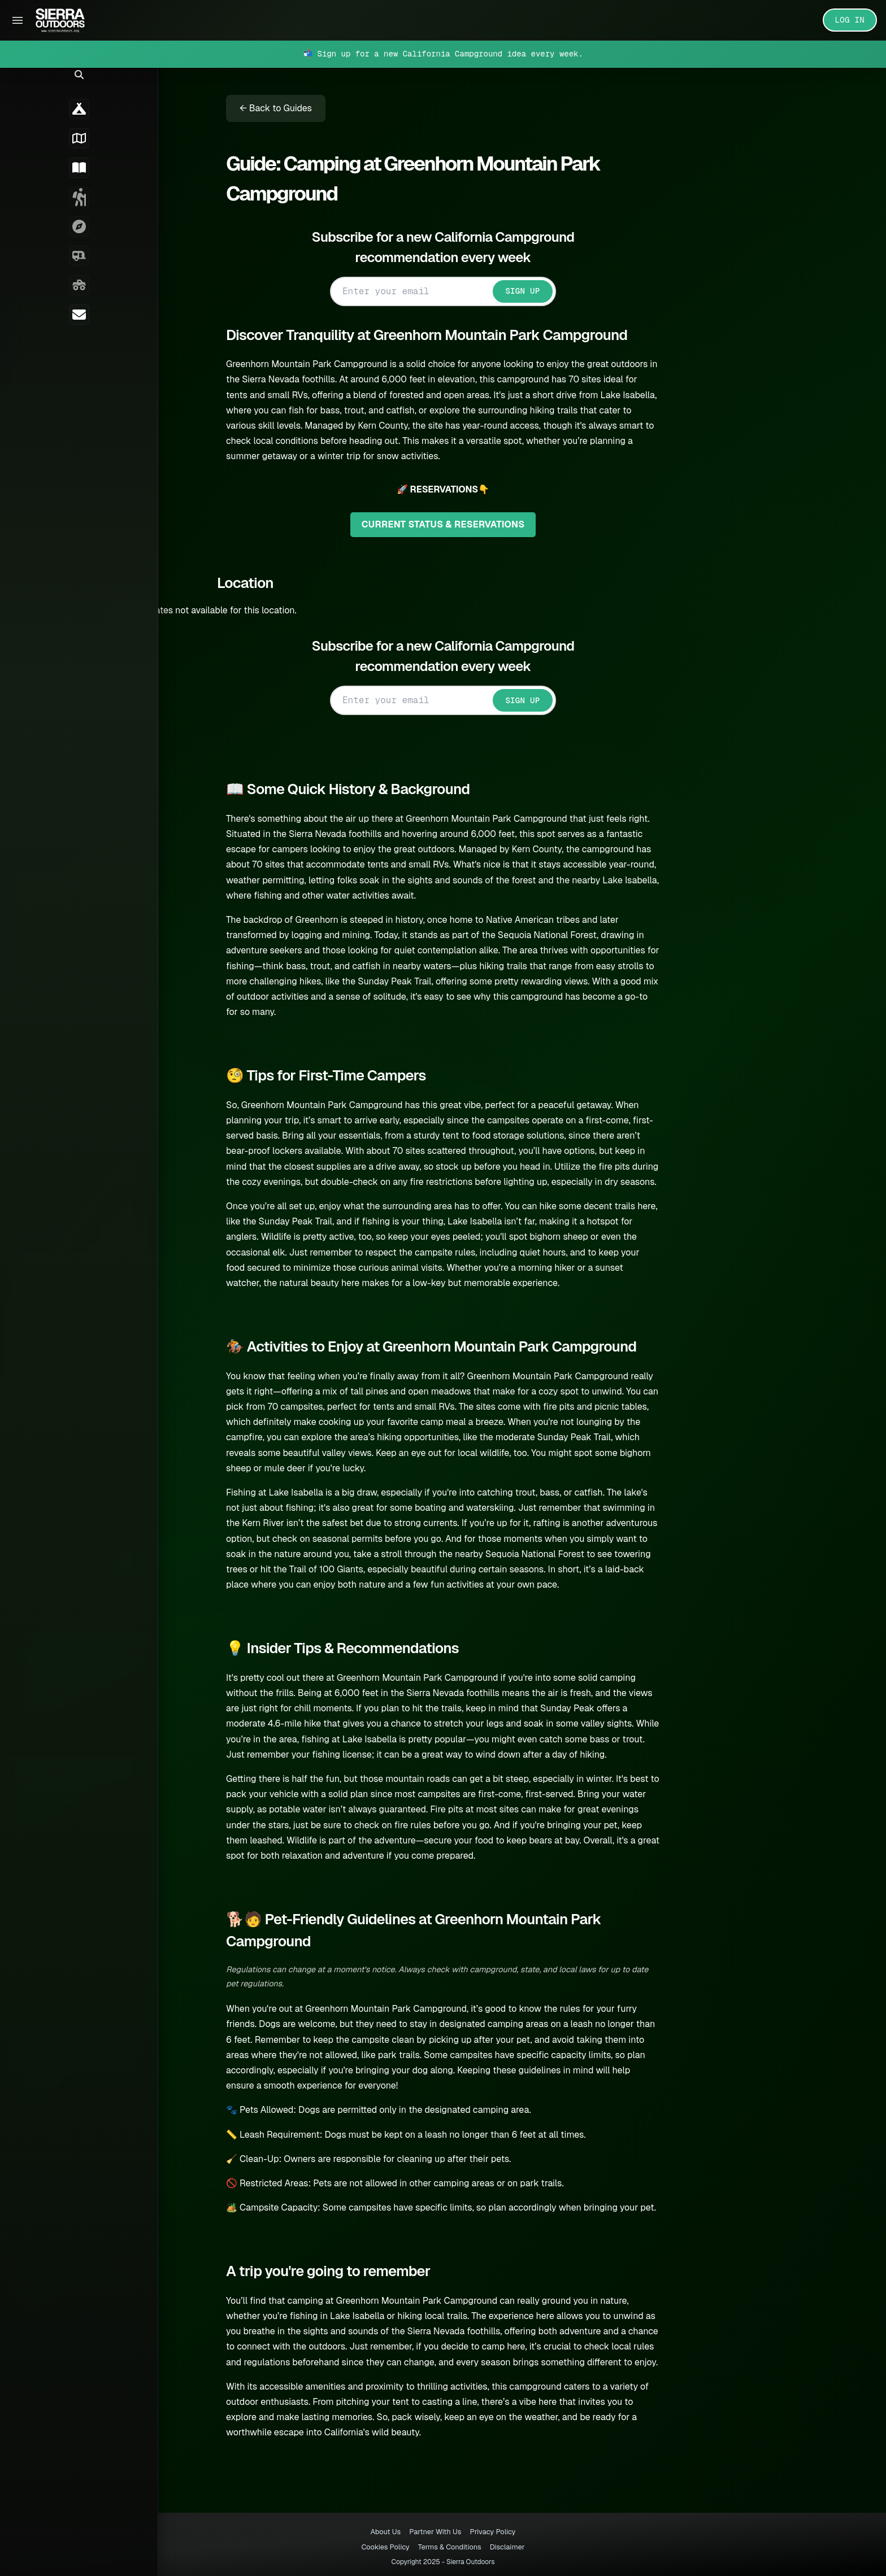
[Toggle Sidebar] (17, 20)
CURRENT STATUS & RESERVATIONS (460, 524)
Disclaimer (507, 2547)
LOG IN (850, 20)
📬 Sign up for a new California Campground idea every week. (443, 54)
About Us (386, 2531)
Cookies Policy (385, 2547)
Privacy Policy (492, 2531)
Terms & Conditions (449, 2547)
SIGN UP (539, 291)
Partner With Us (435, 2531)
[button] (17, 88)
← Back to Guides (293, 108)
